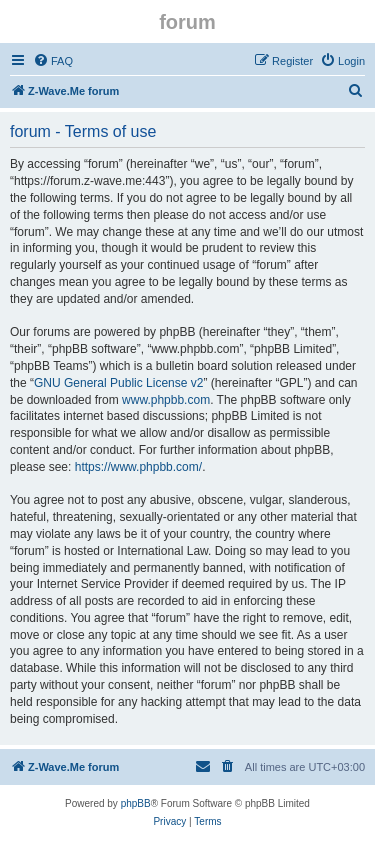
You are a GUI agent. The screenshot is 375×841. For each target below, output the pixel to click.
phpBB (136, 803)
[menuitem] (53, 61)
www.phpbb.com (166, 400)
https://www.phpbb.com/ (138, 467)
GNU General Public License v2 (118, 383)
